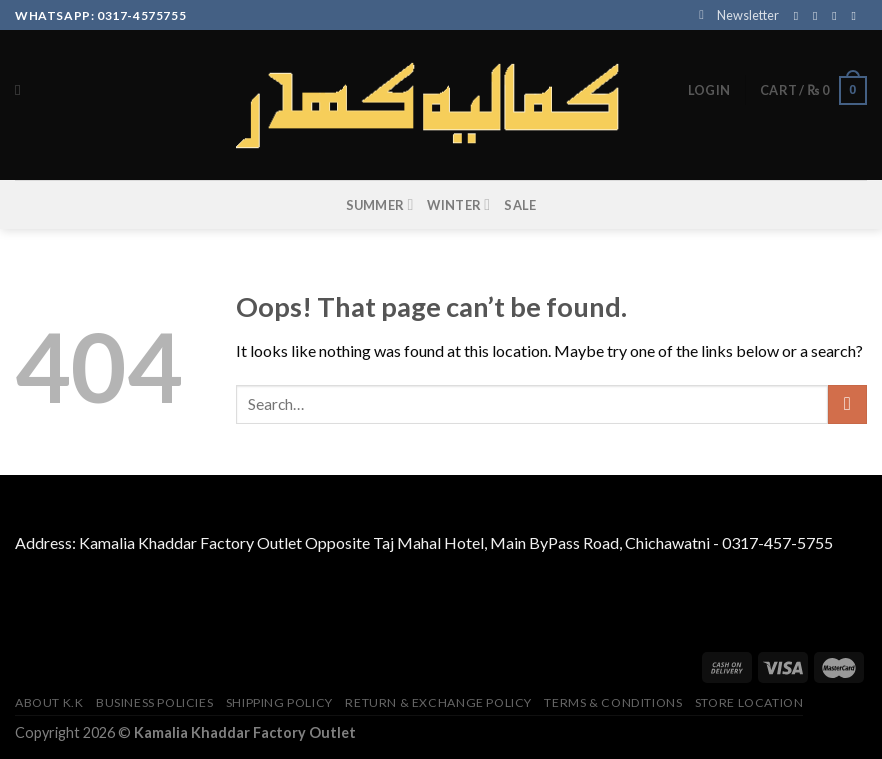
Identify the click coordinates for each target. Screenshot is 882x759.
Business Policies (154, 702)
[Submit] (847, 404)
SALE (520, 205)
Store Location (749, 702)
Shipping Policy (279, 702)
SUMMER (380, 204)
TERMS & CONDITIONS (613, 702)
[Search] (22, 90)
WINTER (458, 204)
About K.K (49, 702)
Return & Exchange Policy (438, 702)
